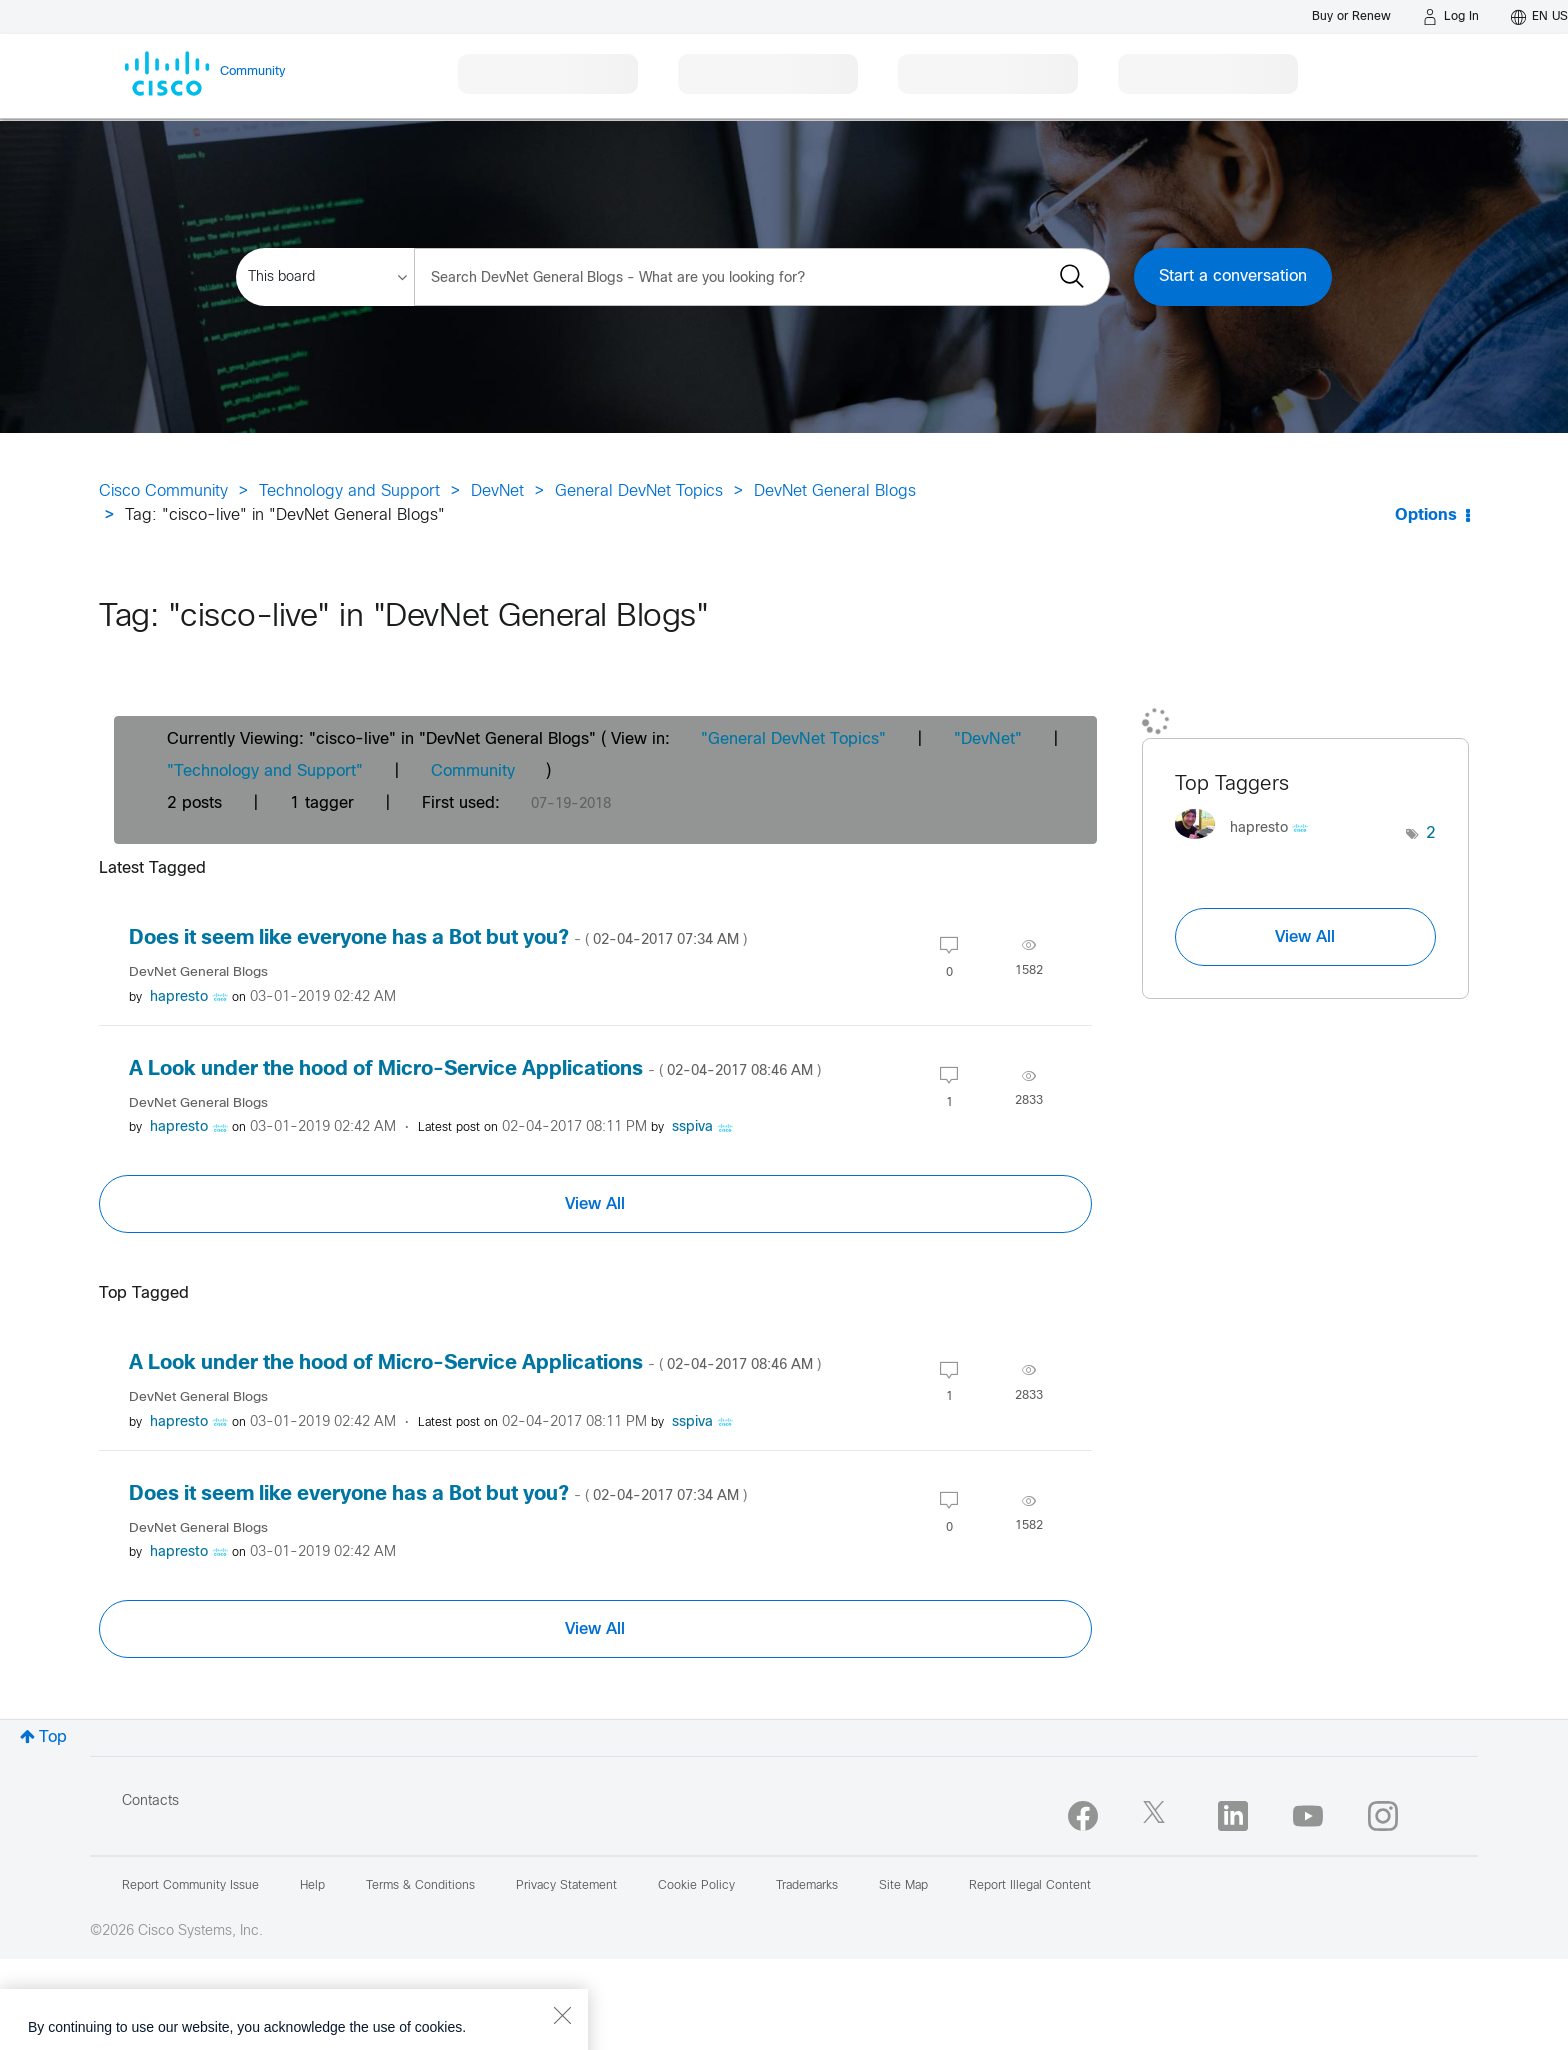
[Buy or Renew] (1351, 16)
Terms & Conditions (420, 1886)
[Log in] (1451, 17)
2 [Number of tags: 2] (1431, 833)
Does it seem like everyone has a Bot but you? (438, 938)
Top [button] (53, 1737)
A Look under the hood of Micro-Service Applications (475, 1069)
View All (595, 1204)
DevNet (497, 491)
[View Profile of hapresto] (179, 997)
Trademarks (807, 1886)
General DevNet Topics (639, 491)
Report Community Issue (190, 1886)
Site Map (903, 1886)
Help (312, 1886)
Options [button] (1426, 515)
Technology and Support (349, 491)
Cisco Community (163, 491)
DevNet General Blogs (835, 491)
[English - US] (1539, 17)
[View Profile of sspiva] (692, 1127)
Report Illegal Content (1030, 1886)
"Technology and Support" (265, 771)
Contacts (150, 1801)
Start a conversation (1233, 276)
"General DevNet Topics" (793, 739)
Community (473, 771)
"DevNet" (988, 739)
